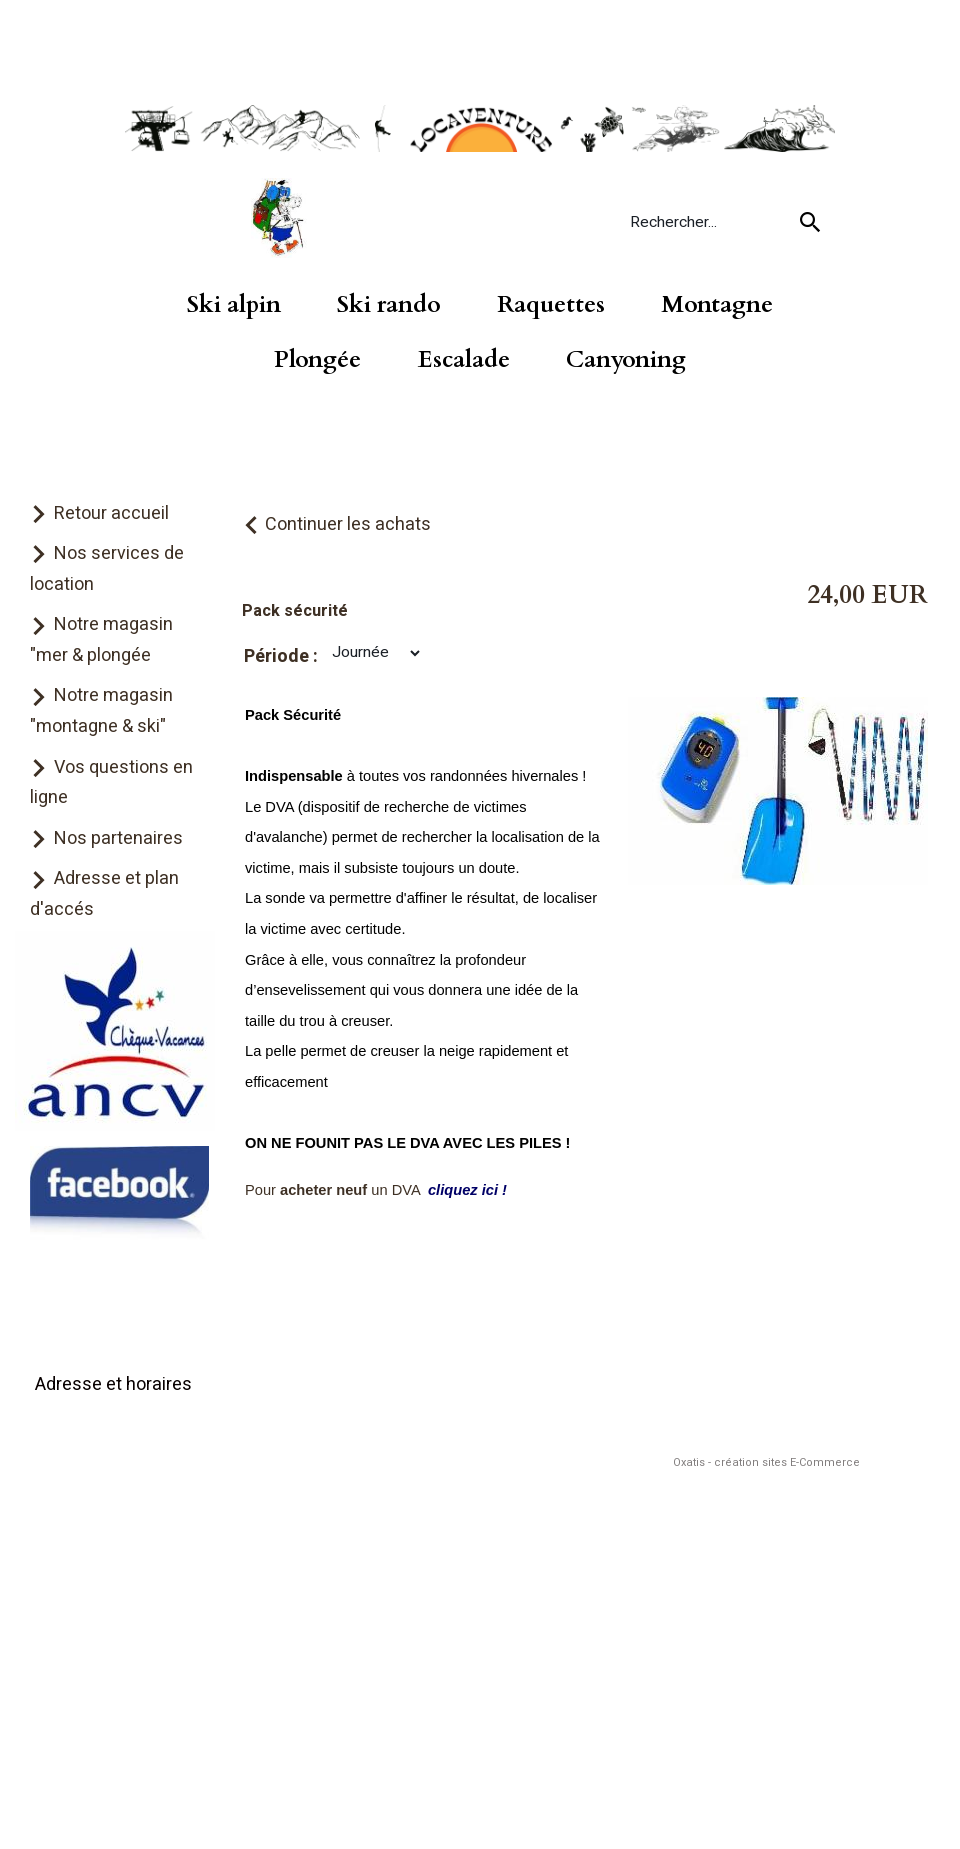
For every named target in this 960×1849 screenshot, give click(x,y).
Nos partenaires (118, 838)
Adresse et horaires (113, 1384)
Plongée (317, 360)
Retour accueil (111, 513)
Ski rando (389, 305)
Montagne (717, 305)
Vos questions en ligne (111, 783)
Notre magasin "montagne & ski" (101, 711)
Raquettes (551, 305)
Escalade (464, 360)
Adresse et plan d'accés (104, 894)
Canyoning (626, 360)
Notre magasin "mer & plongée (101, 640)
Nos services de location (107, 569)
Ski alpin (234, 305)
